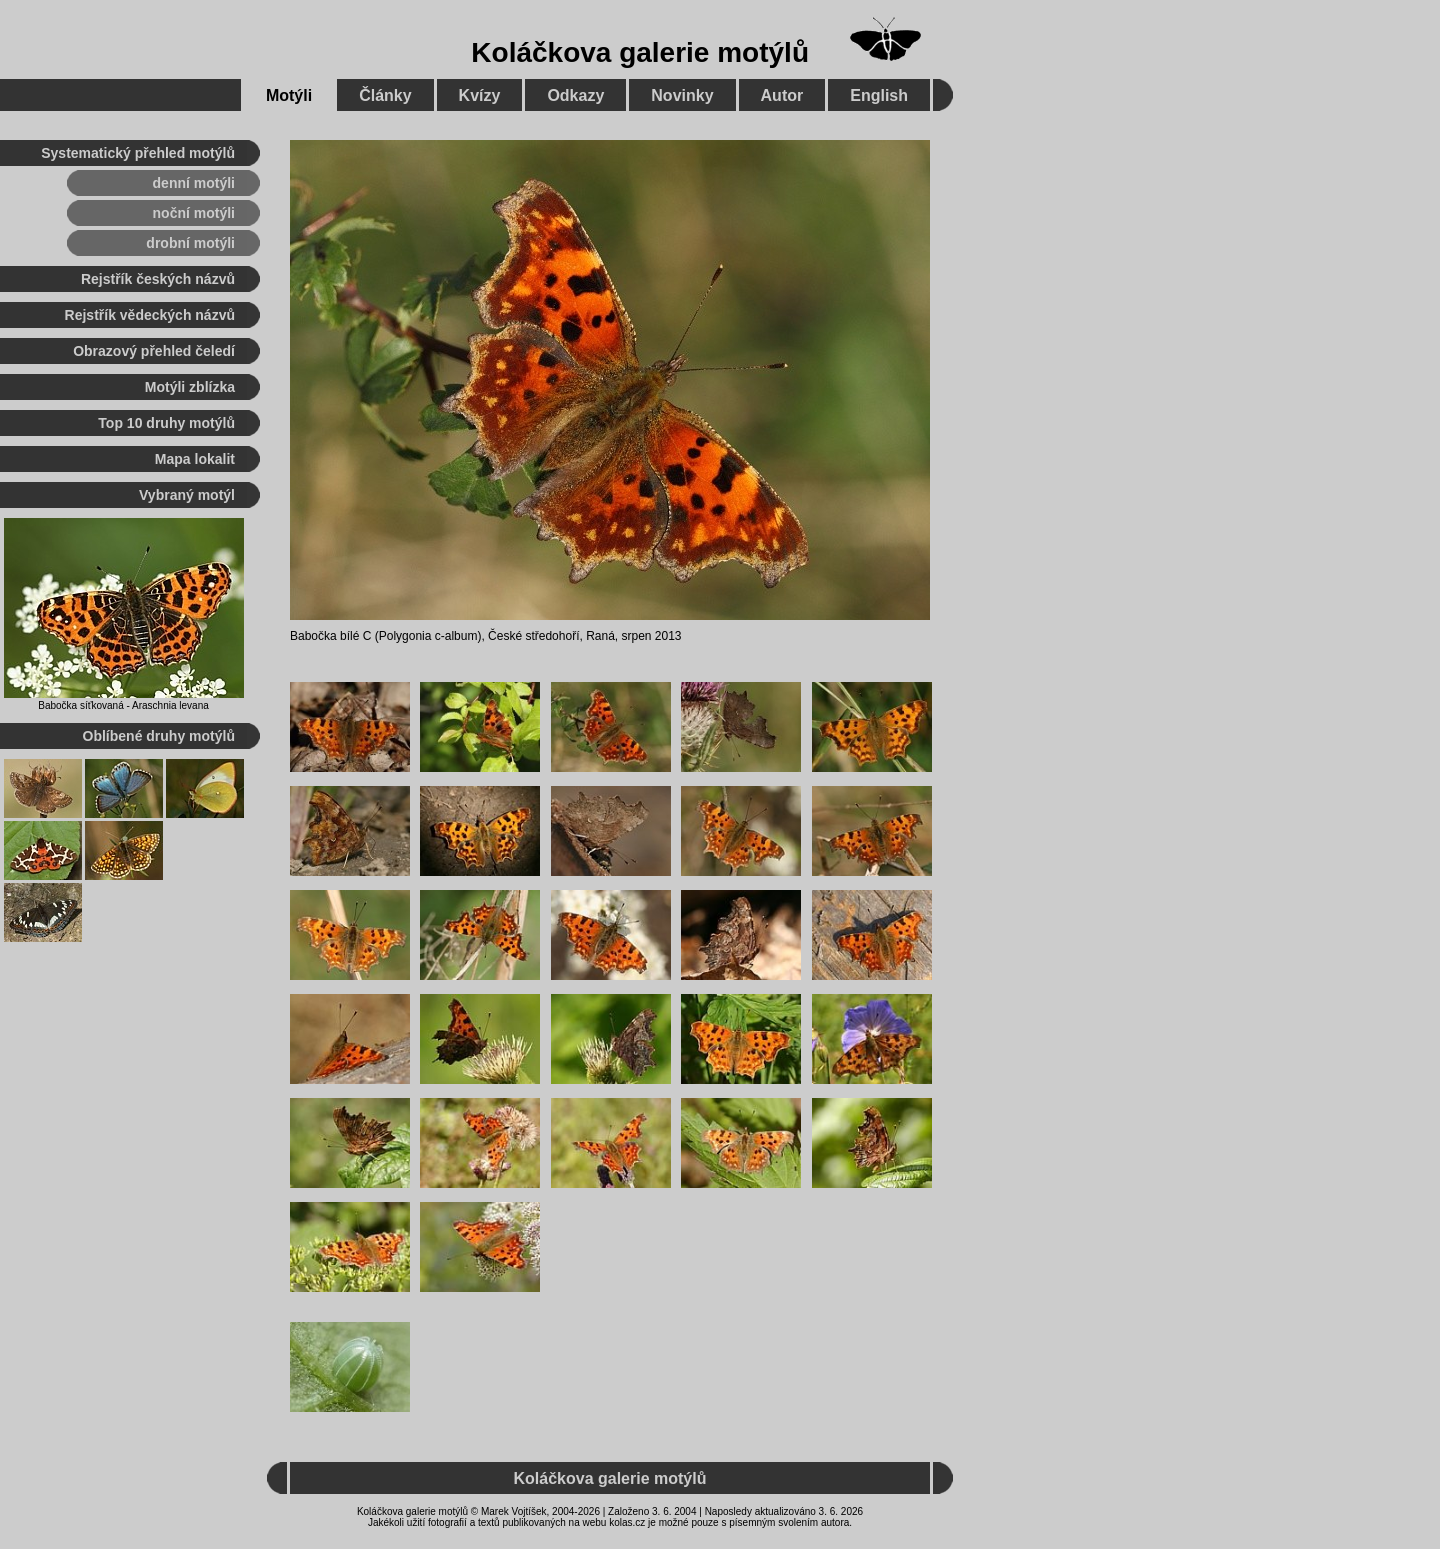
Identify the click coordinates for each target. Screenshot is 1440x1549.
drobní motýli (190, 243)
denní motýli (194, 183)
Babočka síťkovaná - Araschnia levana (123, 705)
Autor (782, 95)
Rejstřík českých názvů (158, 279)
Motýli (289, 95)
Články (385, 95)
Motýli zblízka (190, 387)
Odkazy (575, 95)
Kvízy (480, 95)
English (879, 95)
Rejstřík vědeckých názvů (150, 315)
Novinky (682, 95)
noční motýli (194, 213)
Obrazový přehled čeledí (154, 351)
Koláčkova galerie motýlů (640, 52)
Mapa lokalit (195, 459)
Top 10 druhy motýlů (166, 423)
